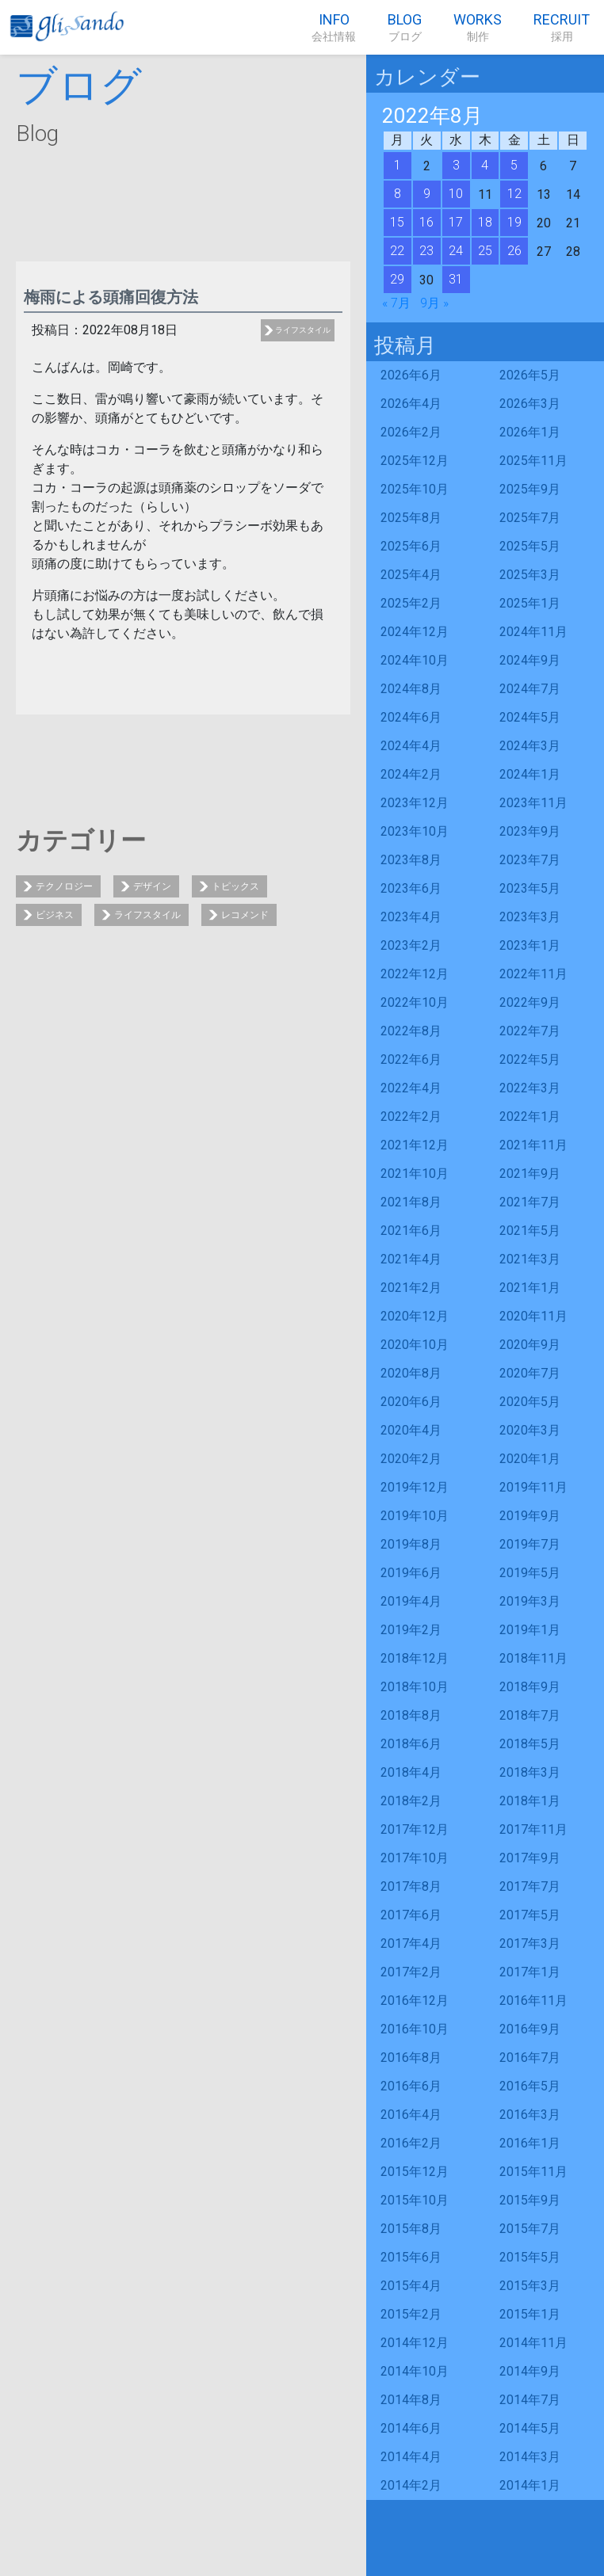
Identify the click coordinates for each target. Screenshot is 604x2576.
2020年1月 (529, 1458)
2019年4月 (411, 1601)
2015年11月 (533, 2171)
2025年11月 (533, 460)
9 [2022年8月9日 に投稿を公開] (426, 193)
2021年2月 (411, 1287)
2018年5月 (529, 1743)
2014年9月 (529, 2371)
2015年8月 (411, 2228)
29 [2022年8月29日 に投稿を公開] (397, 279)
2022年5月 (529, 1059)
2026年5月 (529, 375)
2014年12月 (414, 2342)
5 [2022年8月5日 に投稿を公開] (514, 165)
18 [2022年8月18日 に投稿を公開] (485, 222)
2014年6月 (411, 2428)
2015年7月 (529, 2228)
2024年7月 (529, 688)
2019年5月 (529, 1572)
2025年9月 (529, 489)
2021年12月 (414, 1145)
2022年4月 (411, 1088)
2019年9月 (529, 1515)
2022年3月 (529, 1088)
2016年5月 (529, 2086)
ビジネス (55, 914)
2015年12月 (414, 2171)
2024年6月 (411, 717)
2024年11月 (533, 631)
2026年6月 (411, 375)
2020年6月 (411, 1401)
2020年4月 (411, 1430)
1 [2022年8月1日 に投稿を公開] (397, 165)
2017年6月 (411, 1914)
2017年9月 (529, 1857)
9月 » (434, 303)
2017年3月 (529, 1943)
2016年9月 (529, 2029)
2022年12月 (414, 973)
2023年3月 (529, 916)
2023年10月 (414, 831)
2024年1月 (529, 774)
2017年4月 (411, 1943)
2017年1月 (529, 1972)
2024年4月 (411, 745)
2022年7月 (529, 1030)
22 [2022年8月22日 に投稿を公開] (397, 250)
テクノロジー (64, 886)
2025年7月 (529, 517)
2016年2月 (411, 2143)
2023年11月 (533, 802)
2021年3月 (529, 1259)
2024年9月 (529, 660)
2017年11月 (533, 1829)
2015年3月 (529, 2285)
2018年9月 (529, 1686)
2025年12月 (414, 460)
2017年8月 (411, 1886)
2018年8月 (411, 1715)
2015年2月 (411, 2314)
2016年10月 (414, 2029)
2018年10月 (414, 1686)
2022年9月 (529, 1002)
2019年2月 (411, 1629)
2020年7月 (529, 1373)
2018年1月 (529, 1800)
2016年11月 (533, 2000)
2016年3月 (529, 2114)
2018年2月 (411, 1800)
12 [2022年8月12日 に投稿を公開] (514, 193)
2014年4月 (411, 2456)
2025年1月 (529, 603)
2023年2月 (411, 945)
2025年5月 (529, 546)
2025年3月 (529, 574)
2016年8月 (411, 2057)
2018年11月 (533, 1658)
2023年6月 (411, 888)
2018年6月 (411, 1743)
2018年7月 (529, 1715)
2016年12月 (414, 2000)
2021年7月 (529, 1202)
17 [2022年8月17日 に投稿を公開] (456, 222)
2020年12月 (414, 1316)
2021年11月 (533, 1145)
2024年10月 (414, 660)
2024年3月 (529, 745)
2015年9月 (529, 2200)
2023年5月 (529, 888)
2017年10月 (414, 1857)
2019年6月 (411, 1572)
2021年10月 (414, 1173)
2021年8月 (411, 1202)
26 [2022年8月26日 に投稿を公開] (514, 250)
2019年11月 (533, 1487)
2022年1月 (529, 1116)
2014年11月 (533, 2342)
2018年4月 (411, 1772)
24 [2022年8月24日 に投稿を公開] (456, 250)
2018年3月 (529, 1772)
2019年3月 (529, 1601)
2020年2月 (411, 1458)
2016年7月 (529, 2057)
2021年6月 (411, 1230)
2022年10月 (414, 1002)
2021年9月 (529, 1173)
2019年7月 (529, 1544)
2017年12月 (414, 1829)
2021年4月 (411, 1259)
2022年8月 (411, 1030)
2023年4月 (411, 916)
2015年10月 (414, 2200)
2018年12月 (414, 1658)
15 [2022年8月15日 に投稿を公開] (397, 222)
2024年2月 (411, 774)
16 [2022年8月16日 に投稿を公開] (426, 222)
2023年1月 (529, 945)
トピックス (235, 886)
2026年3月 (529, 403)
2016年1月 (529, 2143)
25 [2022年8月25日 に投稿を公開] (485, 250)
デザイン (152, 886)
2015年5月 (529, 2257)
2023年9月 (529, 831)
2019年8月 (411, 1544)
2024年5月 (529, 717)
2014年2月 (411, 2485)
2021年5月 (529, 1230)
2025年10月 (414, 489)
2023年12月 (414, 802)
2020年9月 (529, 1344)
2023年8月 (411, 859)
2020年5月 (529, 1401)
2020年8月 (411, 1373)
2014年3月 (529, 2456)
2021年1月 (529, 1287)
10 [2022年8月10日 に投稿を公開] (456, 193)
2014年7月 (529, 2399)
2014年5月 (529, 2428)
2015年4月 (411, 2285)
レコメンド (245, 914)
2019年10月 (414, 1515)
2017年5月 (529, 1914)
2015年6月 (411, 2257)
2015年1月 (529, 2314)
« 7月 (396, 303)
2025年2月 (411, 603)
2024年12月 (414, 631)
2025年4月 (411, 574)
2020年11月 (533, 1316)
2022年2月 (411, 1116)
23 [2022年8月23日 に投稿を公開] (426, 250)
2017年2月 (411, 1972)
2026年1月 (529, 432)
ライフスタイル (303, 330)
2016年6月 (411, 2086)
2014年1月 (529, 2485)
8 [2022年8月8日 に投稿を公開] (397, 193)
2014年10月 (414, 2371)
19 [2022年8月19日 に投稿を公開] (514, 222)
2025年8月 (411, 517)
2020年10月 (414, 1344)
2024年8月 (411, 688)
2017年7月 (529, 1886)
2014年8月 (411, 2399)
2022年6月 (411, 1059)
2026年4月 (411, 403)
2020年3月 (529, 1430)
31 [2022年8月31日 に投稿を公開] (456, 279)
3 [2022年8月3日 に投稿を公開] (456, 165)
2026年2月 (411, 432)
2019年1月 (529, 1629)
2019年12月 (414, 1487)
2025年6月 (411, 546)
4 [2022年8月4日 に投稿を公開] (484, 165)
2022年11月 (533, 973)
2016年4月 (411, 2114)
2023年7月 (529, 859)
